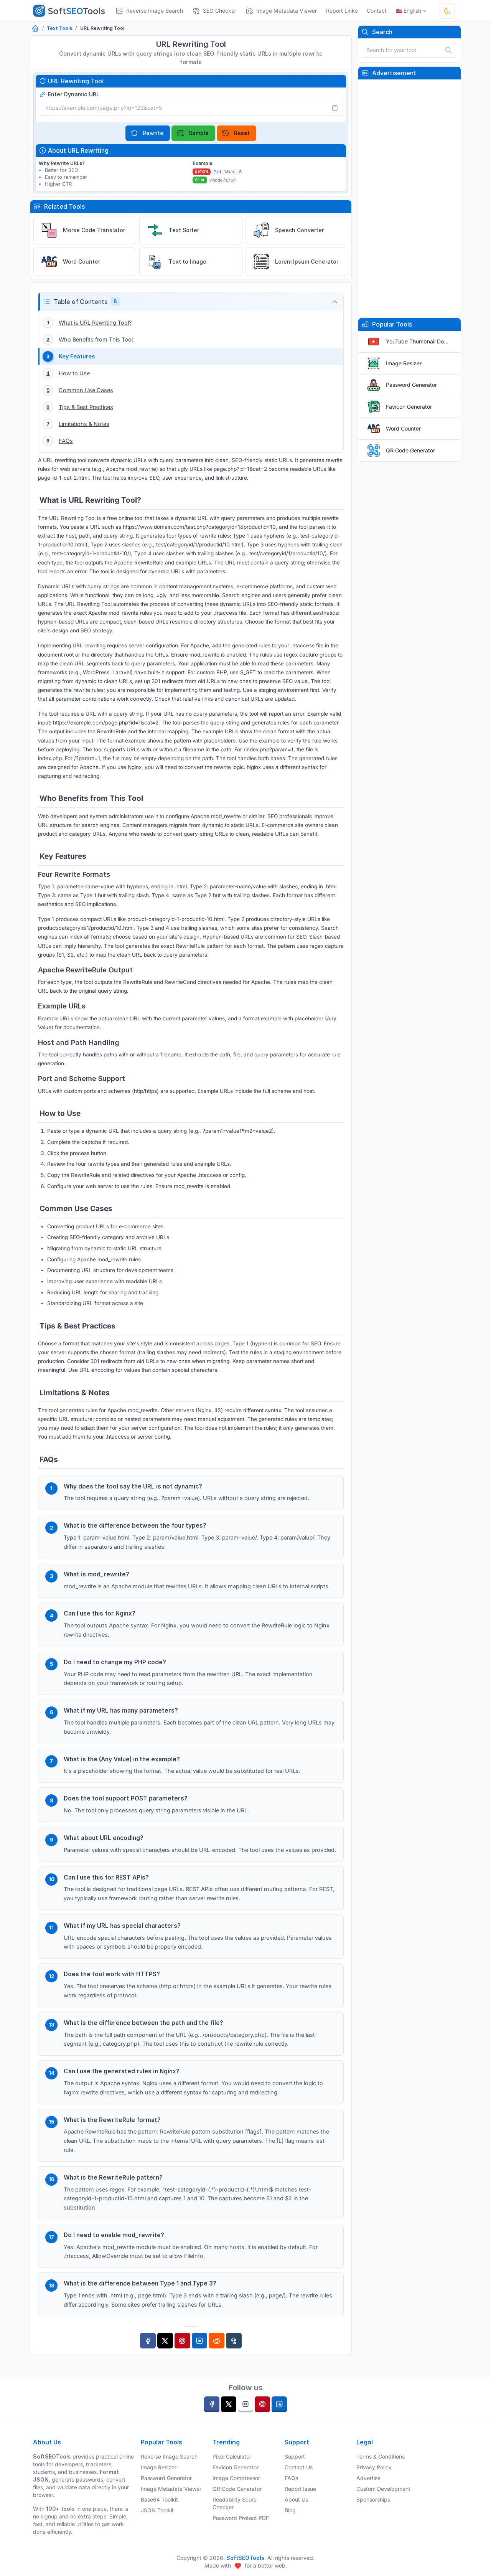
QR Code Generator (410, 450)
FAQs (291, 2478)
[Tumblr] (234, 2355)
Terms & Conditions (380, 2456)
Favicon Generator (409, 406)
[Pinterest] (182, 2355)
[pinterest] (262, 2404)
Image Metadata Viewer (171, 2488)
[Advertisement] (409, 198)
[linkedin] (279, 2404)
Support (295, 2456)
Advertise (368, 2478)
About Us (296, 2499)
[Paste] (335, 108)
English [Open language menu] (408, 10)
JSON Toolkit (157, 2510)
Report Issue (300, 2488)
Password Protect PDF (241, 2518)
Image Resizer (404, 363)
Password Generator (411, 384)
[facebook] (211, 2404)
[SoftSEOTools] (72, 11)
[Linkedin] (200, 2355)
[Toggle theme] (447, 10)
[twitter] (228, 2404)
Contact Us (299, 2467)
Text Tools (59, 28)
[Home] (35, 29)
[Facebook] (148, 2355)
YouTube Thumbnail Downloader (418, 341)
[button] (190, 301)
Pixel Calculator (232, 2456)
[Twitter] (165, 2355)
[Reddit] (216, 2355)
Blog (290, 2510)
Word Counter (403, 428)
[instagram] (245, 2404)
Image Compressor (236, 2478)
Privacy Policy (374, 2467)
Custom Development (383, 2488)
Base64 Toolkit (159, 2499)
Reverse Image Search (169, 2456)
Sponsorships (373, 2499)
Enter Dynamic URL (69, 94)
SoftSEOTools (245, 2558)
